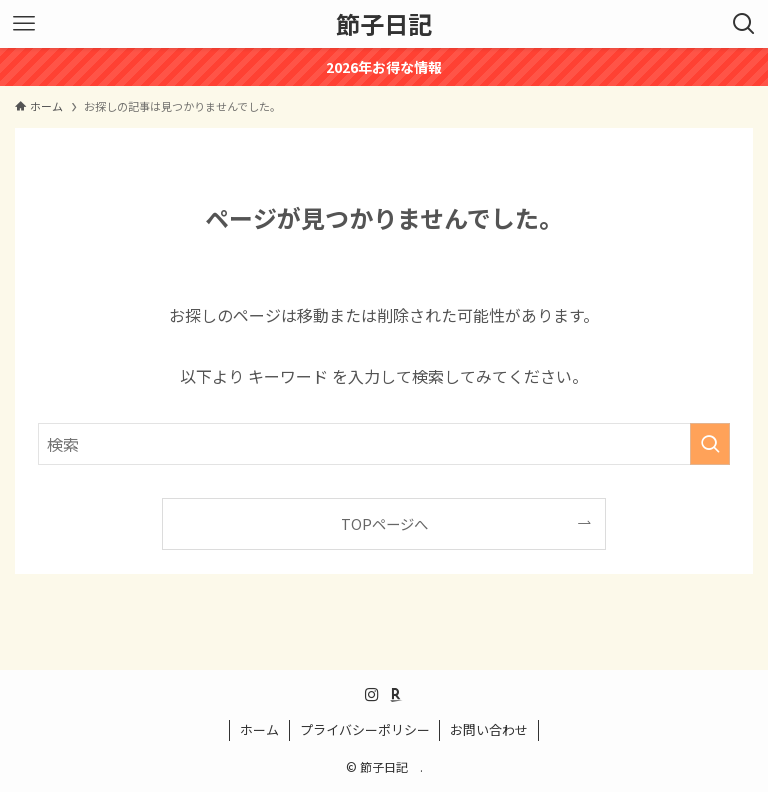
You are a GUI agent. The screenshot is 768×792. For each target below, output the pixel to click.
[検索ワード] (383, 444)
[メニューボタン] (24, 24)
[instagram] (372, 695)
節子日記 (390, 24)
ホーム (259, 729)
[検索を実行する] (710, 444)
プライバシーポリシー (365, 729)
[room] (396, 695)
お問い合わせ (489, 729)
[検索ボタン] (744, 24)
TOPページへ (384, 523)
